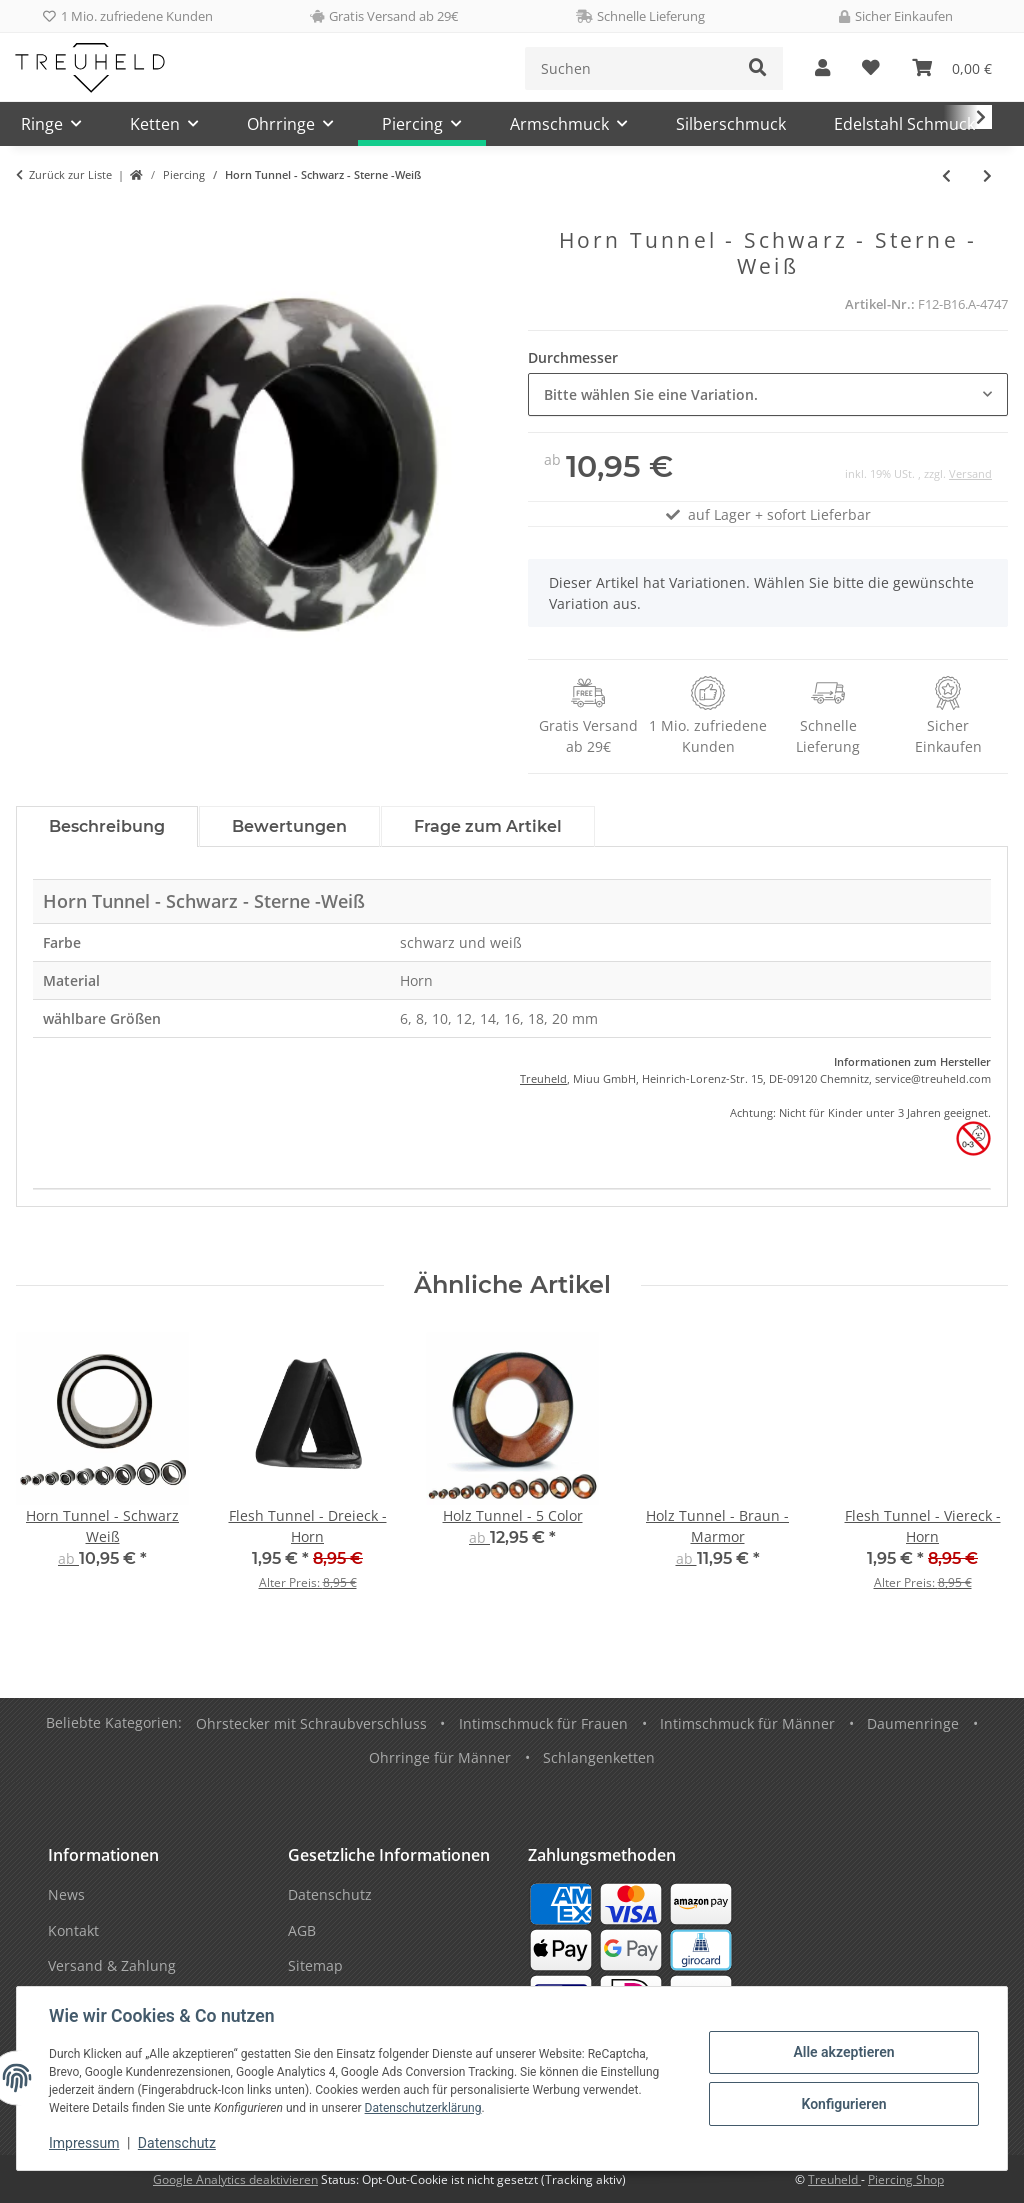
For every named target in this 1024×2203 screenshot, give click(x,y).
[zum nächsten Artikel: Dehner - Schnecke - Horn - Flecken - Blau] (987, 175)
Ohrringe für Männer (440, 1757)
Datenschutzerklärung (423, 2108)
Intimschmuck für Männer (747, 1723)
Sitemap (315, 1965)
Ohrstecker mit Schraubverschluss (311, 1723)
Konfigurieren (843, 2104)
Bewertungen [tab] (289, 826)
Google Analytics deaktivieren (235, 2179)
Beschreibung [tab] (107, 826)
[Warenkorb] (952, 68)
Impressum (84, 2143)
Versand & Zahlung (112, 1965)
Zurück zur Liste (70, 174)
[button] (822, 68)
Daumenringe (913, 1723)
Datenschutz (177, 2143)
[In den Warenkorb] (32, 217)
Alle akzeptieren (843, 2052)
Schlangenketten (599, 1757)
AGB (302, 1930)
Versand (970, 473)
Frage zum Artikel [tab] (488, 826)
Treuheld (543, 1078)
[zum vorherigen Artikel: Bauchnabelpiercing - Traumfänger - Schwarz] (946, 175)
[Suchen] (629, 68)
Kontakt (73, 1930)
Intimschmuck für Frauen (543, 1723)
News (66, 1894)
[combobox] (768, 394)
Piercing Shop (906, 2179)
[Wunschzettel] (871, 68)
